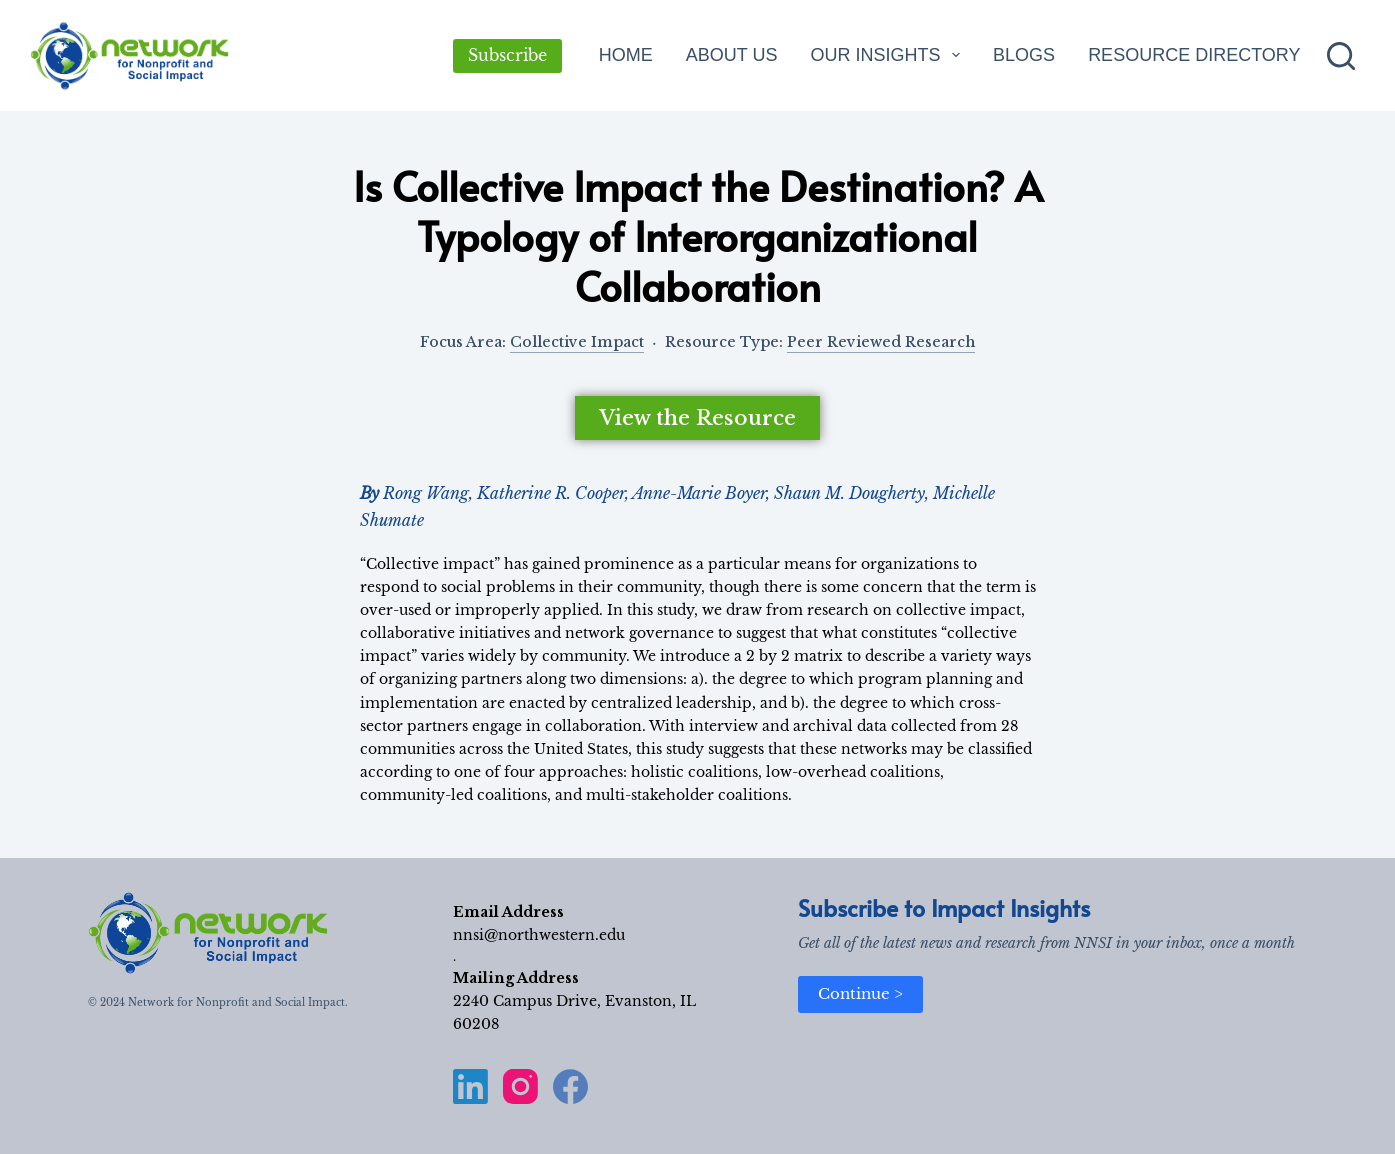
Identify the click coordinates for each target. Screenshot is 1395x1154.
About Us (732, 55)
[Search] (1341, 56)
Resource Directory (1194, 55)
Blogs (1024, 55)
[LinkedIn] (470, 1086)
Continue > (860, 993)
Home (626, 55)
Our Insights (889, 55)
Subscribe (507, 55)
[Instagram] (520, 1086)
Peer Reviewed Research (881, 342)
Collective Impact (577, 342)
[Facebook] (570, 1086)
